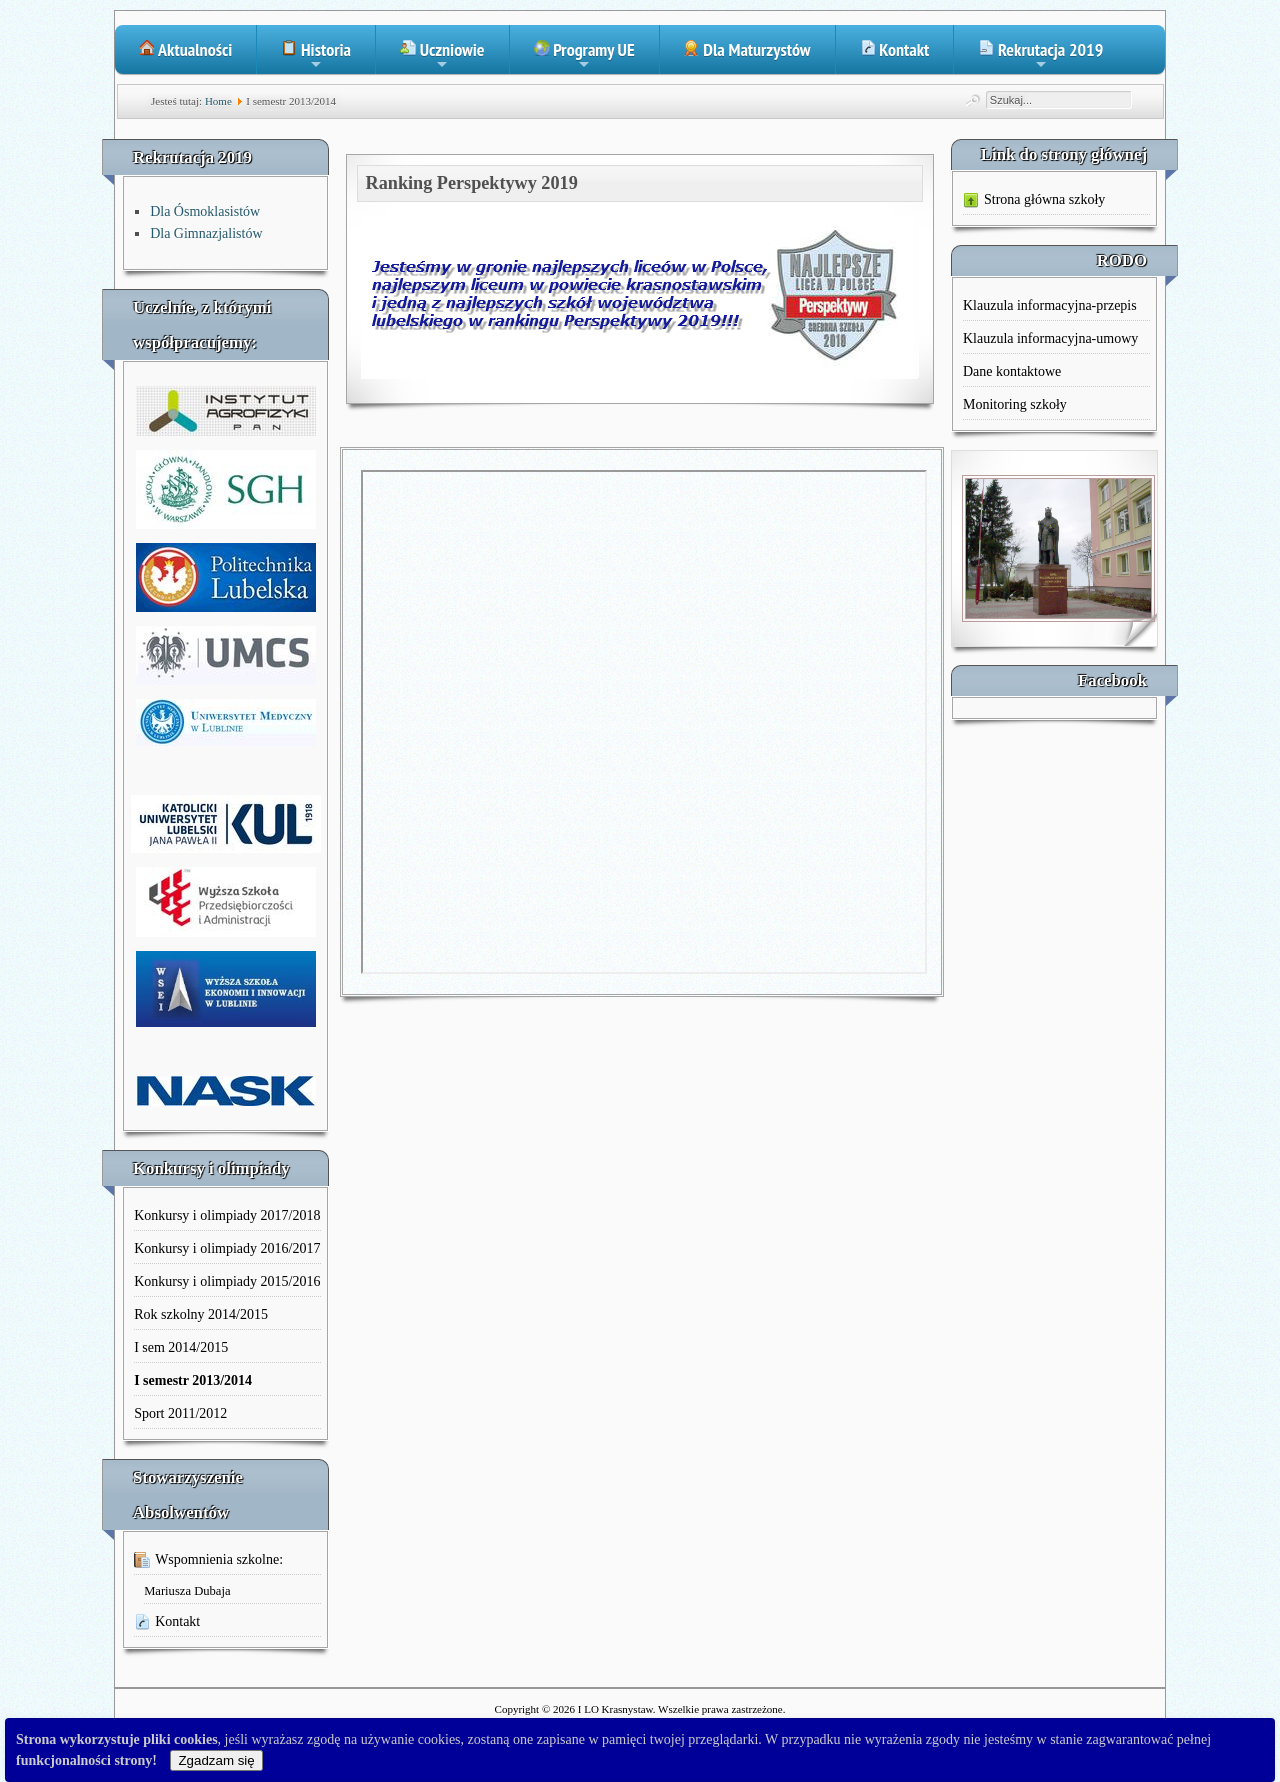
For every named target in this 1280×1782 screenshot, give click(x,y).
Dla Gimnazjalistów (206, 233)
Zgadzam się (216, 1760)
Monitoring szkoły (1015, 404)
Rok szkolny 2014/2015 (201, 1314)
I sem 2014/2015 (181, 1347)
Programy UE (584, 56)
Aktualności (185, 49)
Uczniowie (442, 56)
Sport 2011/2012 (180, 1413)
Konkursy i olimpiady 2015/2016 (227, 1281)
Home (218, 101)
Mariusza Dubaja (187, 1591)
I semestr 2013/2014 (193, 1380)
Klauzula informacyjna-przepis (1050, 305)
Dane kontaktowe (1012, 371)
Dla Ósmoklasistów (205, 211)
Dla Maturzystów (747, 49)
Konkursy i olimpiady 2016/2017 (227, 1248)
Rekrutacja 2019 (1040, 56)
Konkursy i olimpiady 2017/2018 (227, 1215)
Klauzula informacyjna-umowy (1050, 338)
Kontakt (895, 49)
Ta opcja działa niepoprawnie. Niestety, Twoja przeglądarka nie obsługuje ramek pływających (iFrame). (644, 722)
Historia (316, 56)
